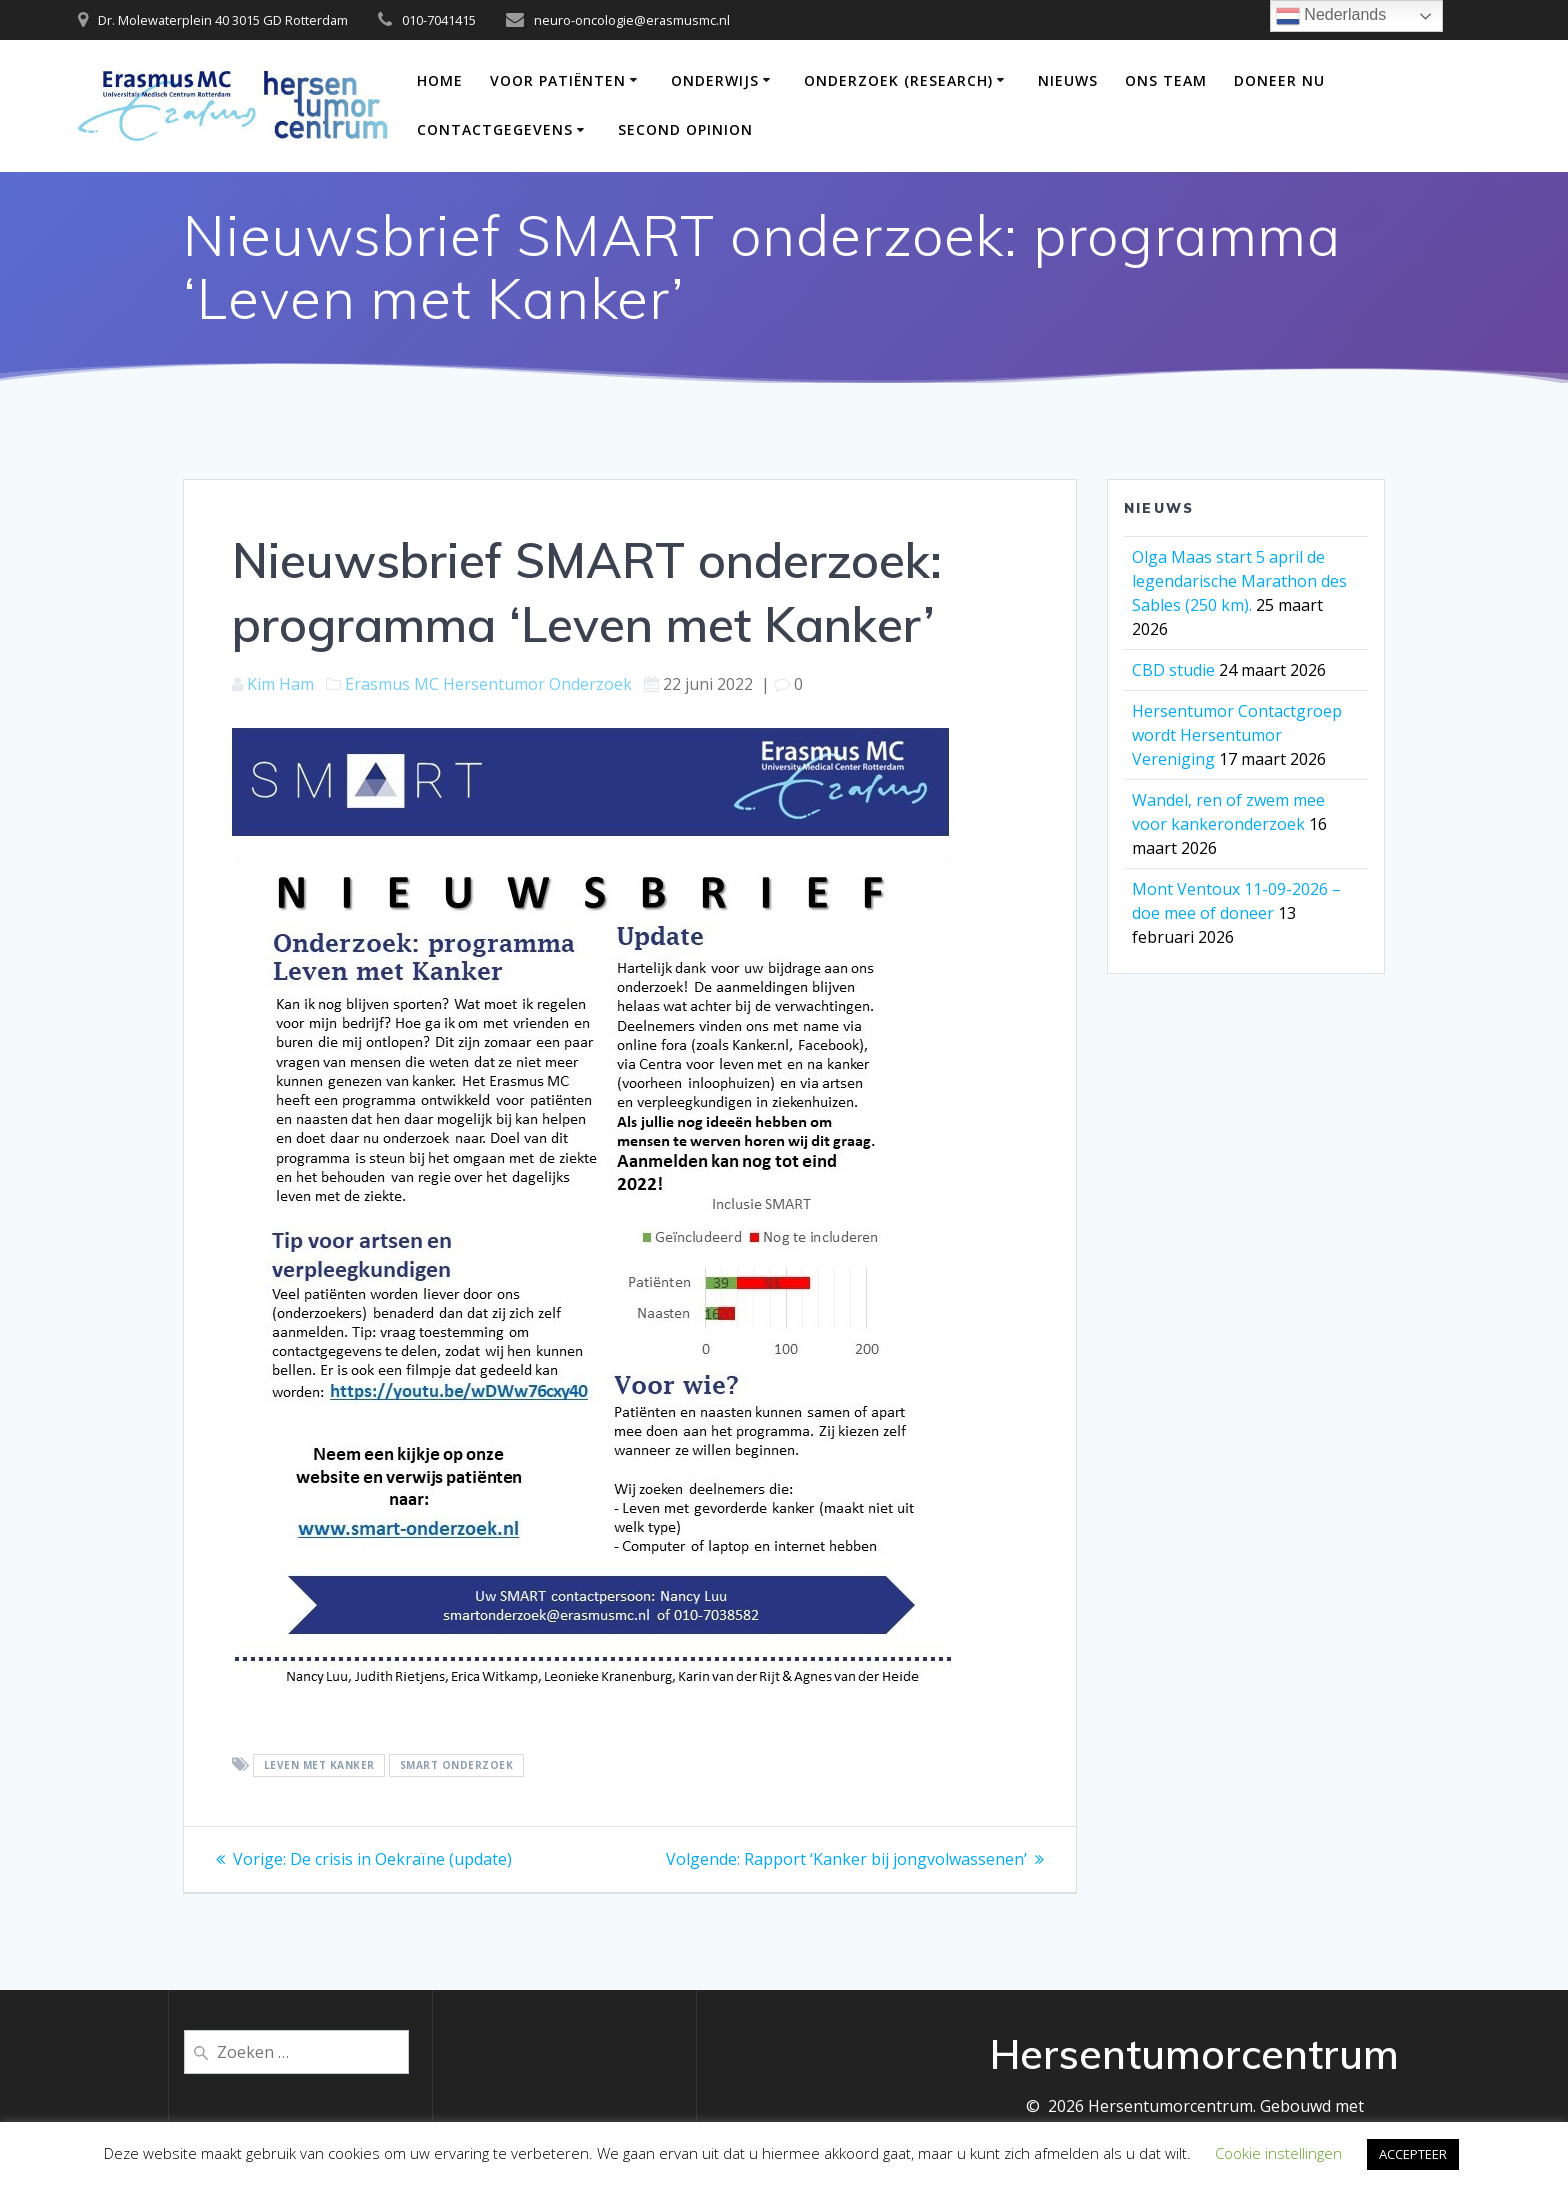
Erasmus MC (392, 684)
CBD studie (1173, 670)
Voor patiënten (558, 80)
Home (440, 80)
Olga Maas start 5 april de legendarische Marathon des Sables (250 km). (1239, 581)
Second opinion (685, 129)
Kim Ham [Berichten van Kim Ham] (280, 684)
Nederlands (1331, 16)
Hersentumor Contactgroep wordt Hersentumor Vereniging (1237, 735)
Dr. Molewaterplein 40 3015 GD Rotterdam (223, 20)
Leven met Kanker (319, 1766)
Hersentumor (494, 684)
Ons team (1166, 80)
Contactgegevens (495, 129)
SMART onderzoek (457, 1766)
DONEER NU (1279, 80)
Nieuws (1068, 80)
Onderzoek (590, 684)
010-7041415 (439, 20)
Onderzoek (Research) (898, 80)
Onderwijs (715, 80)
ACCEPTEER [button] (1413, 2154)
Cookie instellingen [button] (1278, 2153)
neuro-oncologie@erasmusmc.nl (632, 20)
